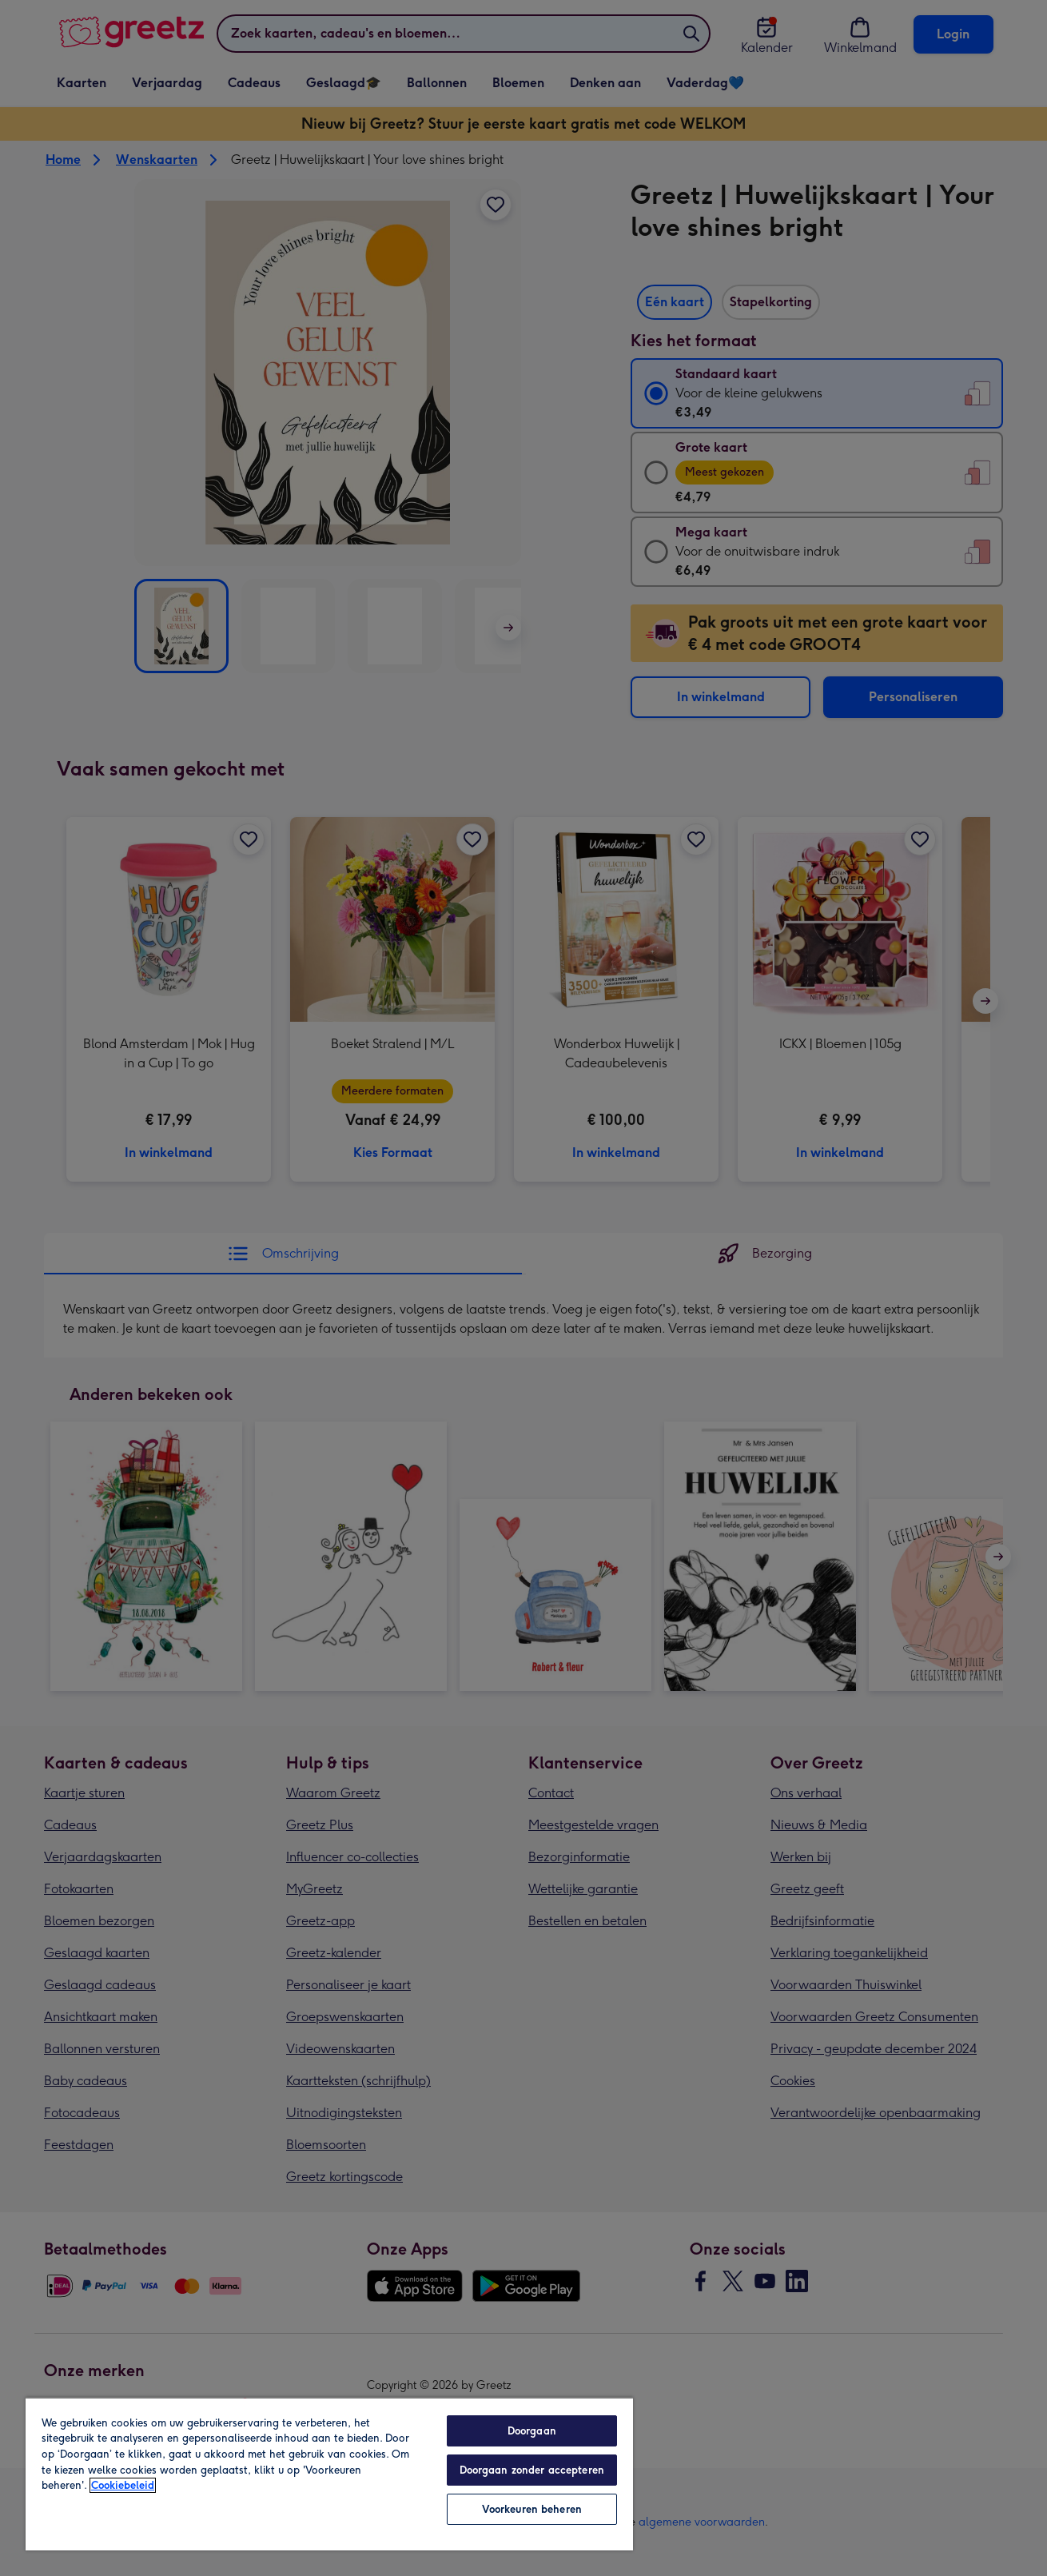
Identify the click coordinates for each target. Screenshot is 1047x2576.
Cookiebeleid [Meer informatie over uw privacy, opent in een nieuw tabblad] (122, 2485)
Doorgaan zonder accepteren (532, 2470)
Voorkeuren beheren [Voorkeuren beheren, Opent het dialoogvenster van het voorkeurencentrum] (532, 2509)
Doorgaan (532, 2431)
